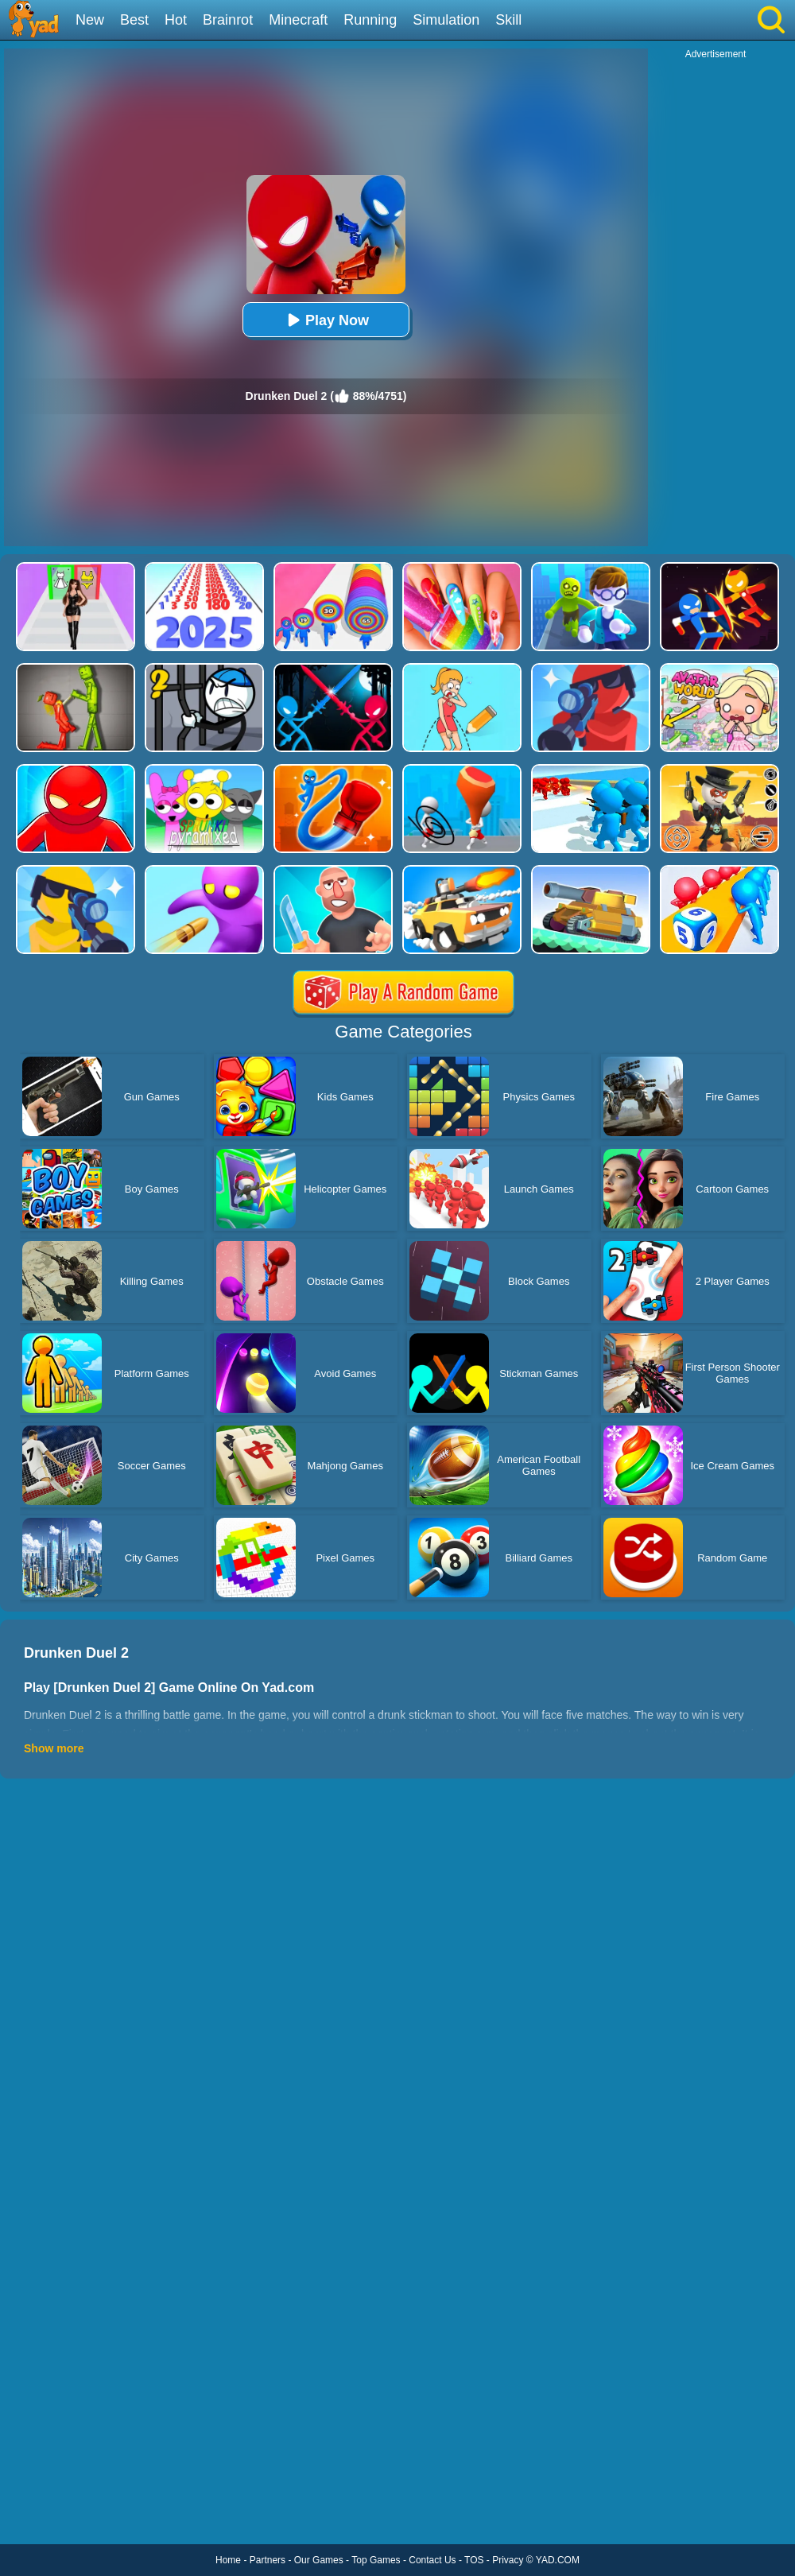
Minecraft (298, 20)
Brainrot (228, 20)
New (90, 20)
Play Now (326, 320)
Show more (53, 1748)
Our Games (318, 2560)
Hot (176, 20)
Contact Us (432, 2560)
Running (370, 20)
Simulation (446, 20)
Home (228, 2560)
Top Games (375, 2560)
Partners (267, 2560)
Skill (508, 20)
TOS (473, 2560)
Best (134, 20)
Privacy (507, 2560)
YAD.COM (558, 2560)
